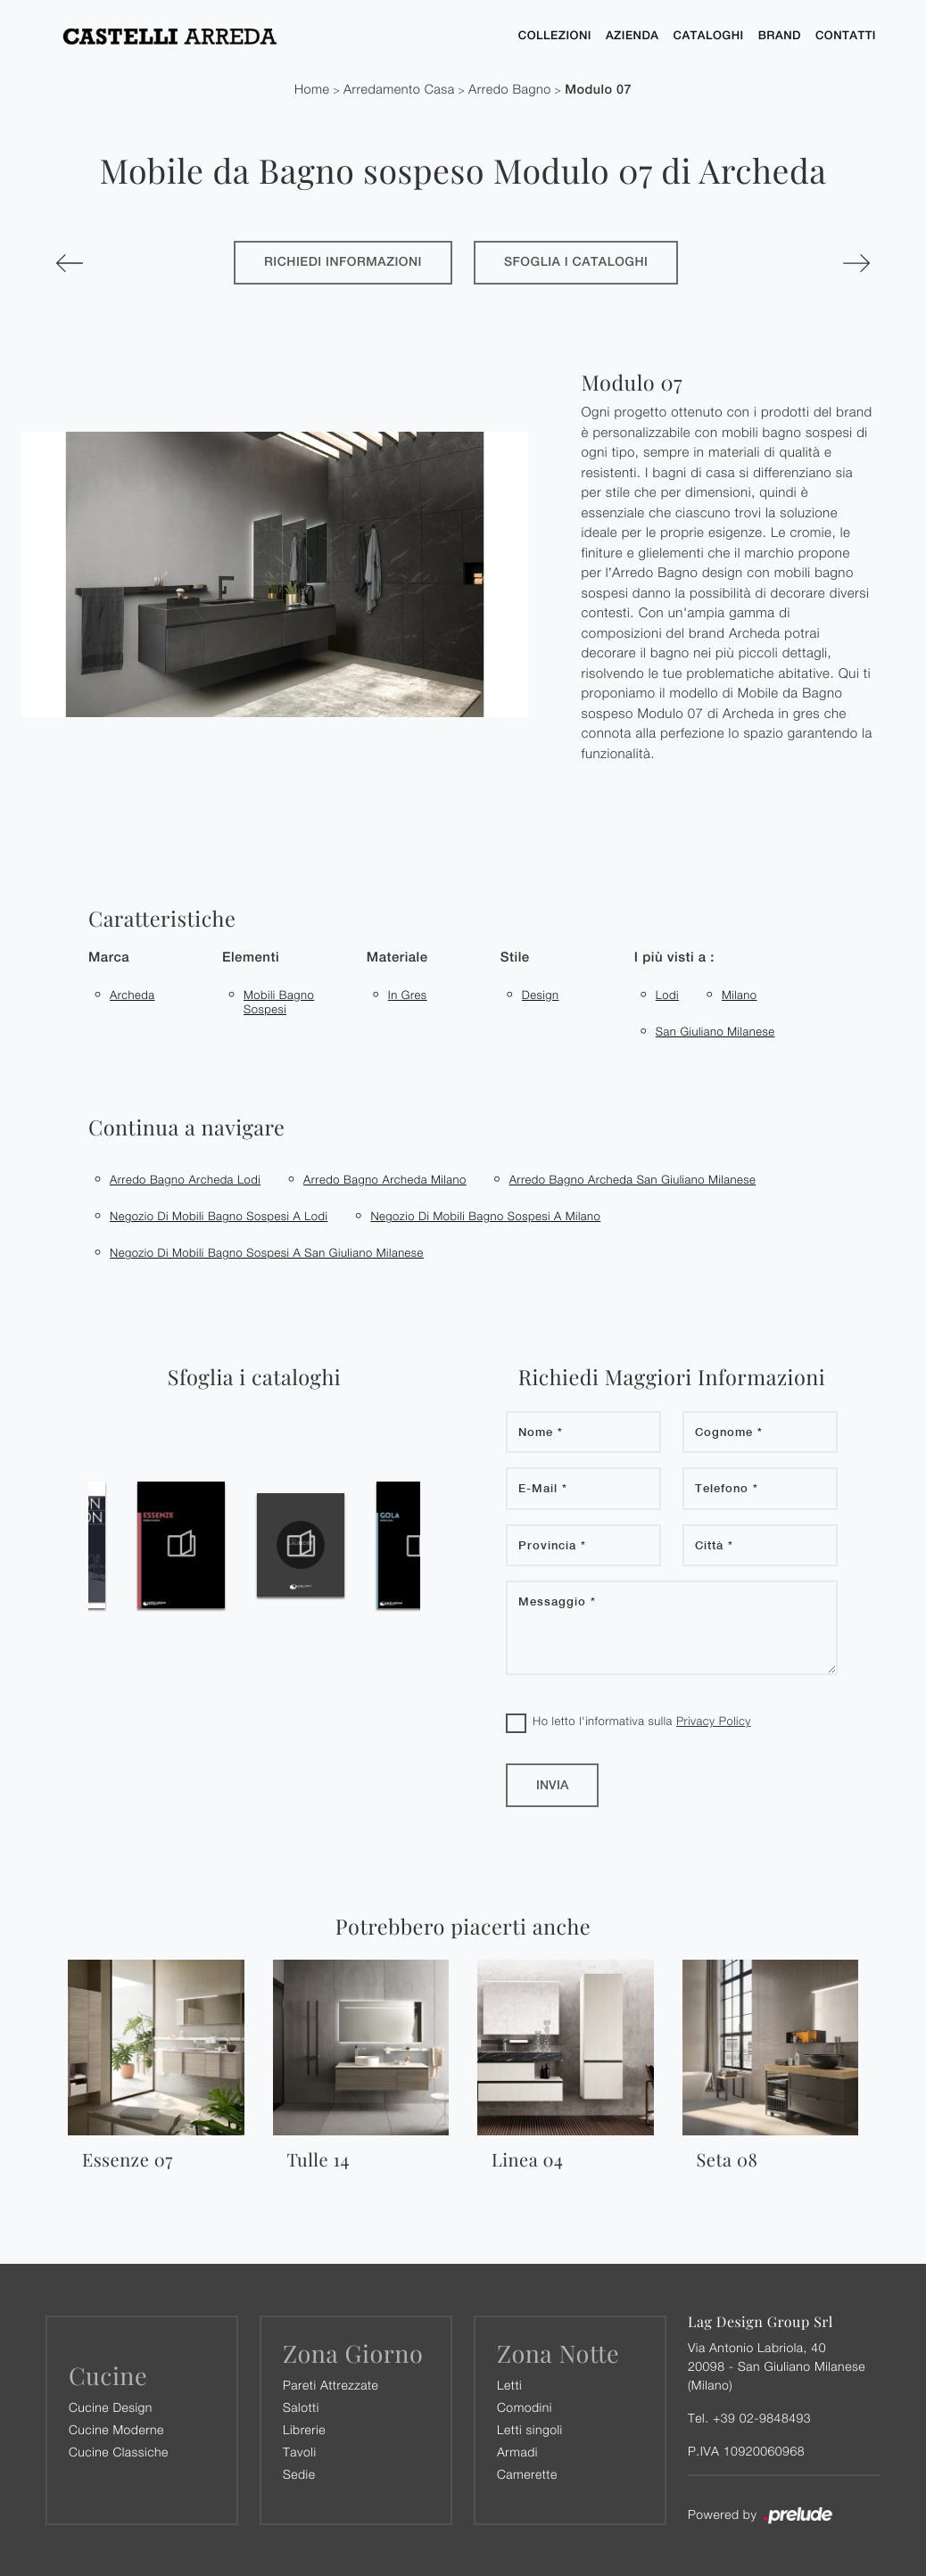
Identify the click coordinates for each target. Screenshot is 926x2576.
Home (312, 89)
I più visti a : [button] (674, 957)
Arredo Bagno (509, 89)
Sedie (299, 2473)
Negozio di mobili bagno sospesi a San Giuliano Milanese (267, 1252)
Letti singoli (530, 2429)
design (540, 994)
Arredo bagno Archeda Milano (385, 1179)
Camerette (527, 2473)
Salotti (301, 2407)
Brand (779, 35)
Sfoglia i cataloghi (576, 262)
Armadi (517, 2451)
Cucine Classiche (119, 2451)
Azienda (632, 35)
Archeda (132, 994)
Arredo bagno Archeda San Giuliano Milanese (633, 1179)
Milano (739, 994)
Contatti (845, 35)
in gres (407, 994)
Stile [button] (515, 957)
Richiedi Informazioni (343, 262)
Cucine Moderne (116, 2429)
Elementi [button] (250, 957)
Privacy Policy (713, 1720)
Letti (509, 2384)
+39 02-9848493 (762, 2417)
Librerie (304, 2429)
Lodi (667, 994)
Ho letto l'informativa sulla (642, 1720)
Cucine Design (111, 2407)
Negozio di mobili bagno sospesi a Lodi (218, 1216)
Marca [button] (108, 957)
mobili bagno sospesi (279, 1001)
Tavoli (300, 2451)
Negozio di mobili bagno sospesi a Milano (485, 1216)
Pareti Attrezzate (330, 2384)
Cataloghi (709, 35)
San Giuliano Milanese (715, 1031)
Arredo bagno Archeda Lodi (185, 1179)
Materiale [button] (397, 957)
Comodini (524, 2407)
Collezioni (554, 35)
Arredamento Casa (399, 89)
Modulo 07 (598, 89)
